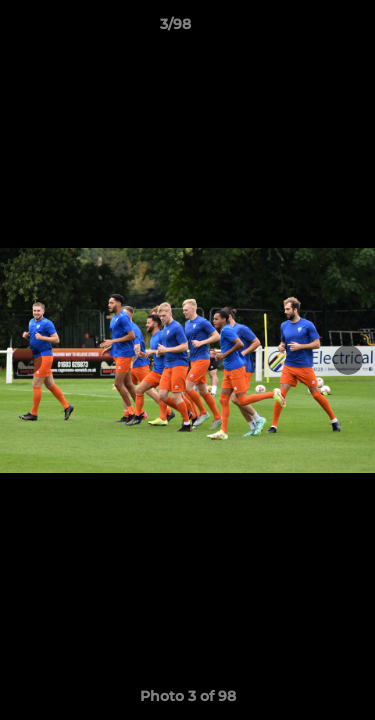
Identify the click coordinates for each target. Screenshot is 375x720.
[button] (303, 29)
